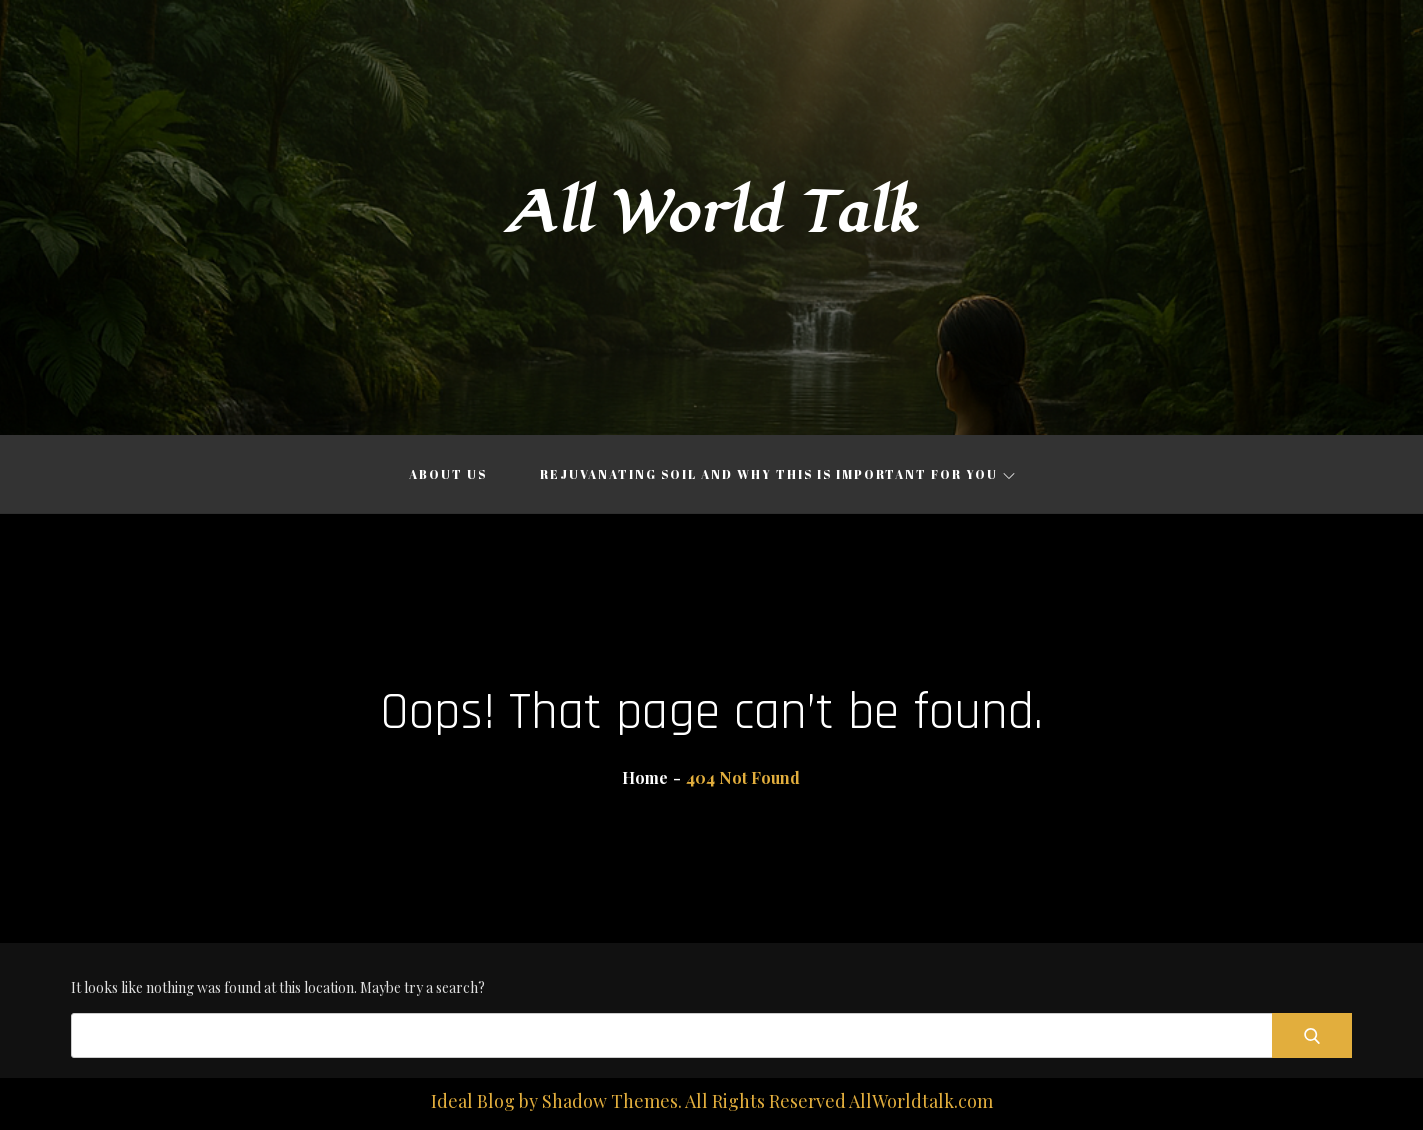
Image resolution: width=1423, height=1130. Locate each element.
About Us (448, 474)
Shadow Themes (610, 1101)
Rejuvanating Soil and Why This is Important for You (777, 474)
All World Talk (712, 213)
